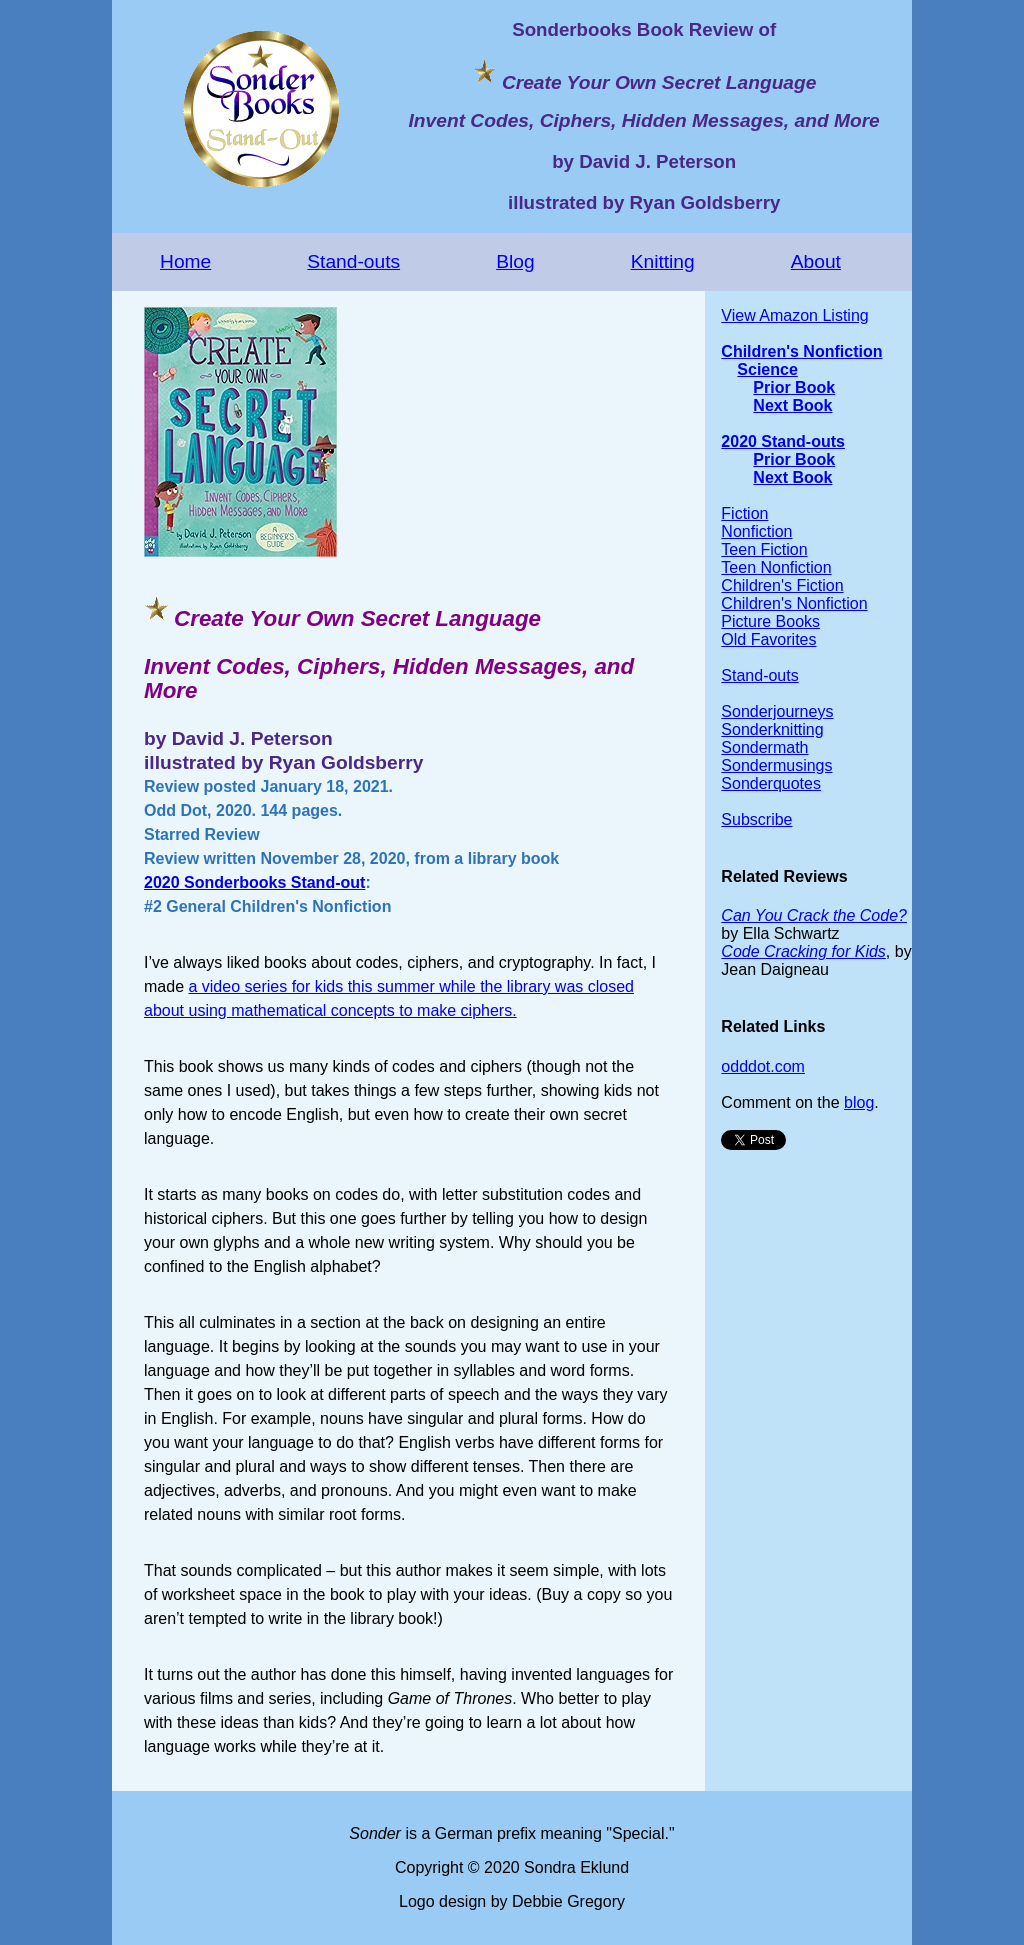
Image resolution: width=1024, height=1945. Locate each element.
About (816, 261)
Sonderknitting (772, 729)
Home (185, 261)
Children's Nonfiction (801, 351)
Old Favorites (768, 639)
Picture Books (770, 621)
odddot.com (763, 1066)
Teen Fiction (764, 549)
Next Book (792, 405)
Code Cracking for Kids (803, 951)
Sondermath (764, 747)
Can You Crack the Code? (814, 915)
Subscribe (756, 819)
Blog (515, 261)
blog (859, 1102)
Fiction (744, 513)
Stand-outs (353, 261)
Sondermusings (776, 765)
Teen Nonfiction (776, 567)
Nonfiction (756, 531)
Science (767, 369)
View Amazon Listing (794, 315)
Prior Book (794, 387)
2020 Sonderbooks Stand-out (254, 882)
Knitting (663, 261)
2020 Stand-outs (783, 441)
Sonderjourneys (777, 711)
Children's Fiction (782, 585)
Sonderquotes (771, 783)
